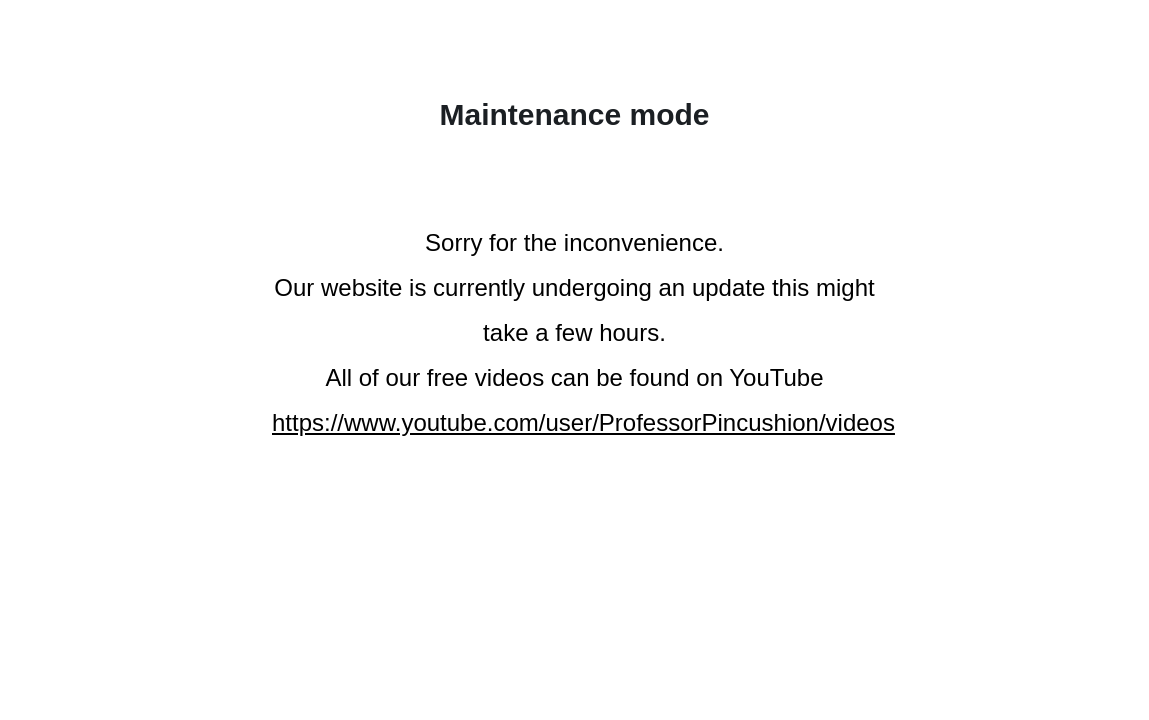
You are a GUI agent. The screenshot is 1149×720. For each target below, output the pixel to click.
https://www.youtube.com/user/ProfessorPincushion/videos (583, 422)
